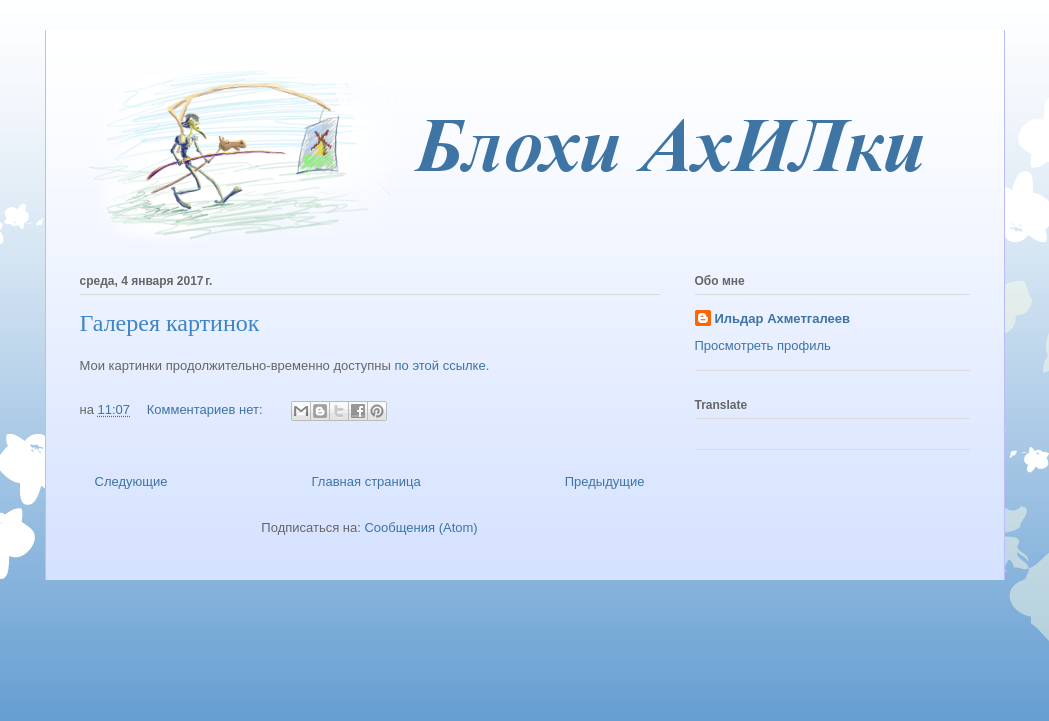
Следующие (131, 481)
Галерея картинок (170, 323)
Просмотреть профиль (763, 345)
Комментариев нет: (207, 409)
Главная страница (366, 481)
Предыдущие (605, 481)
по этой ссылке (440, 365)
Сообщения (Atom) (420, 527)
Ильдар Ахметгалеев (782, 318)
